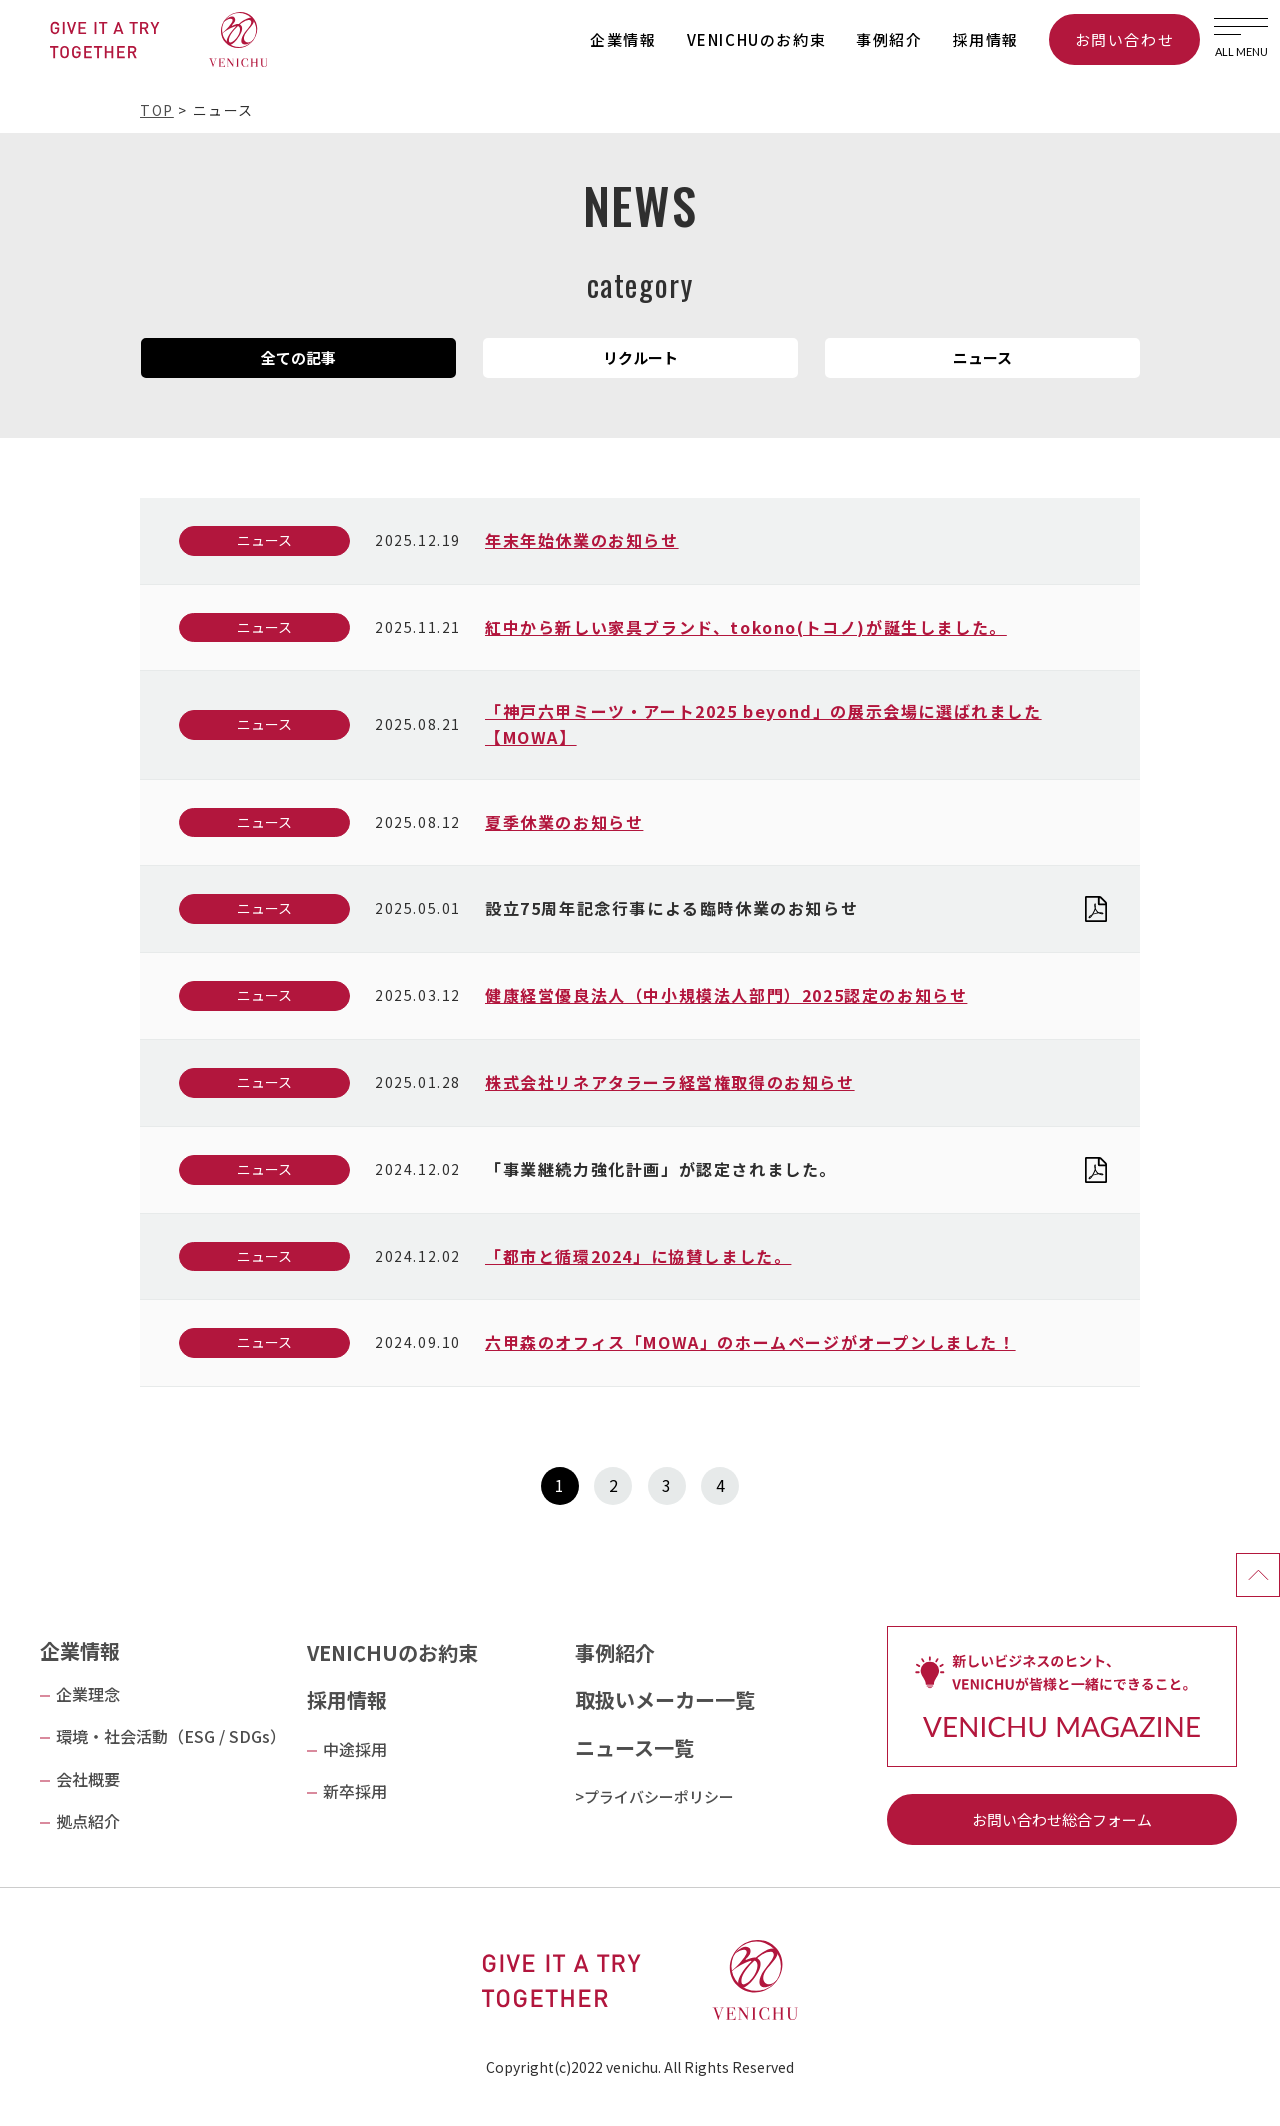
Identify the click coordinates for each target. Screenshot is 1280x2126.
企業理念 (88, 1694)
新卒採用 (355, 1791)
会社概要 (88, 1779)
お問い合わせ (1125, 39)
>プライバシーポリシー (654, 1796)
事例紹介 (889, 39)
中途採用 (355, 1749)
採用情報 (986, 39)
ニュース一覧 (634, 1747)
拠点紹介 (88, 1821)
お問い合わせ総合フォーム (1062, 1819)
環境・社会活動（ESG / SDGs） (171, 1736)
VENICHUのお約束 (757, 39)
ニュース (264, 540)
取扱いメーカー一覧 (665, 1699)
